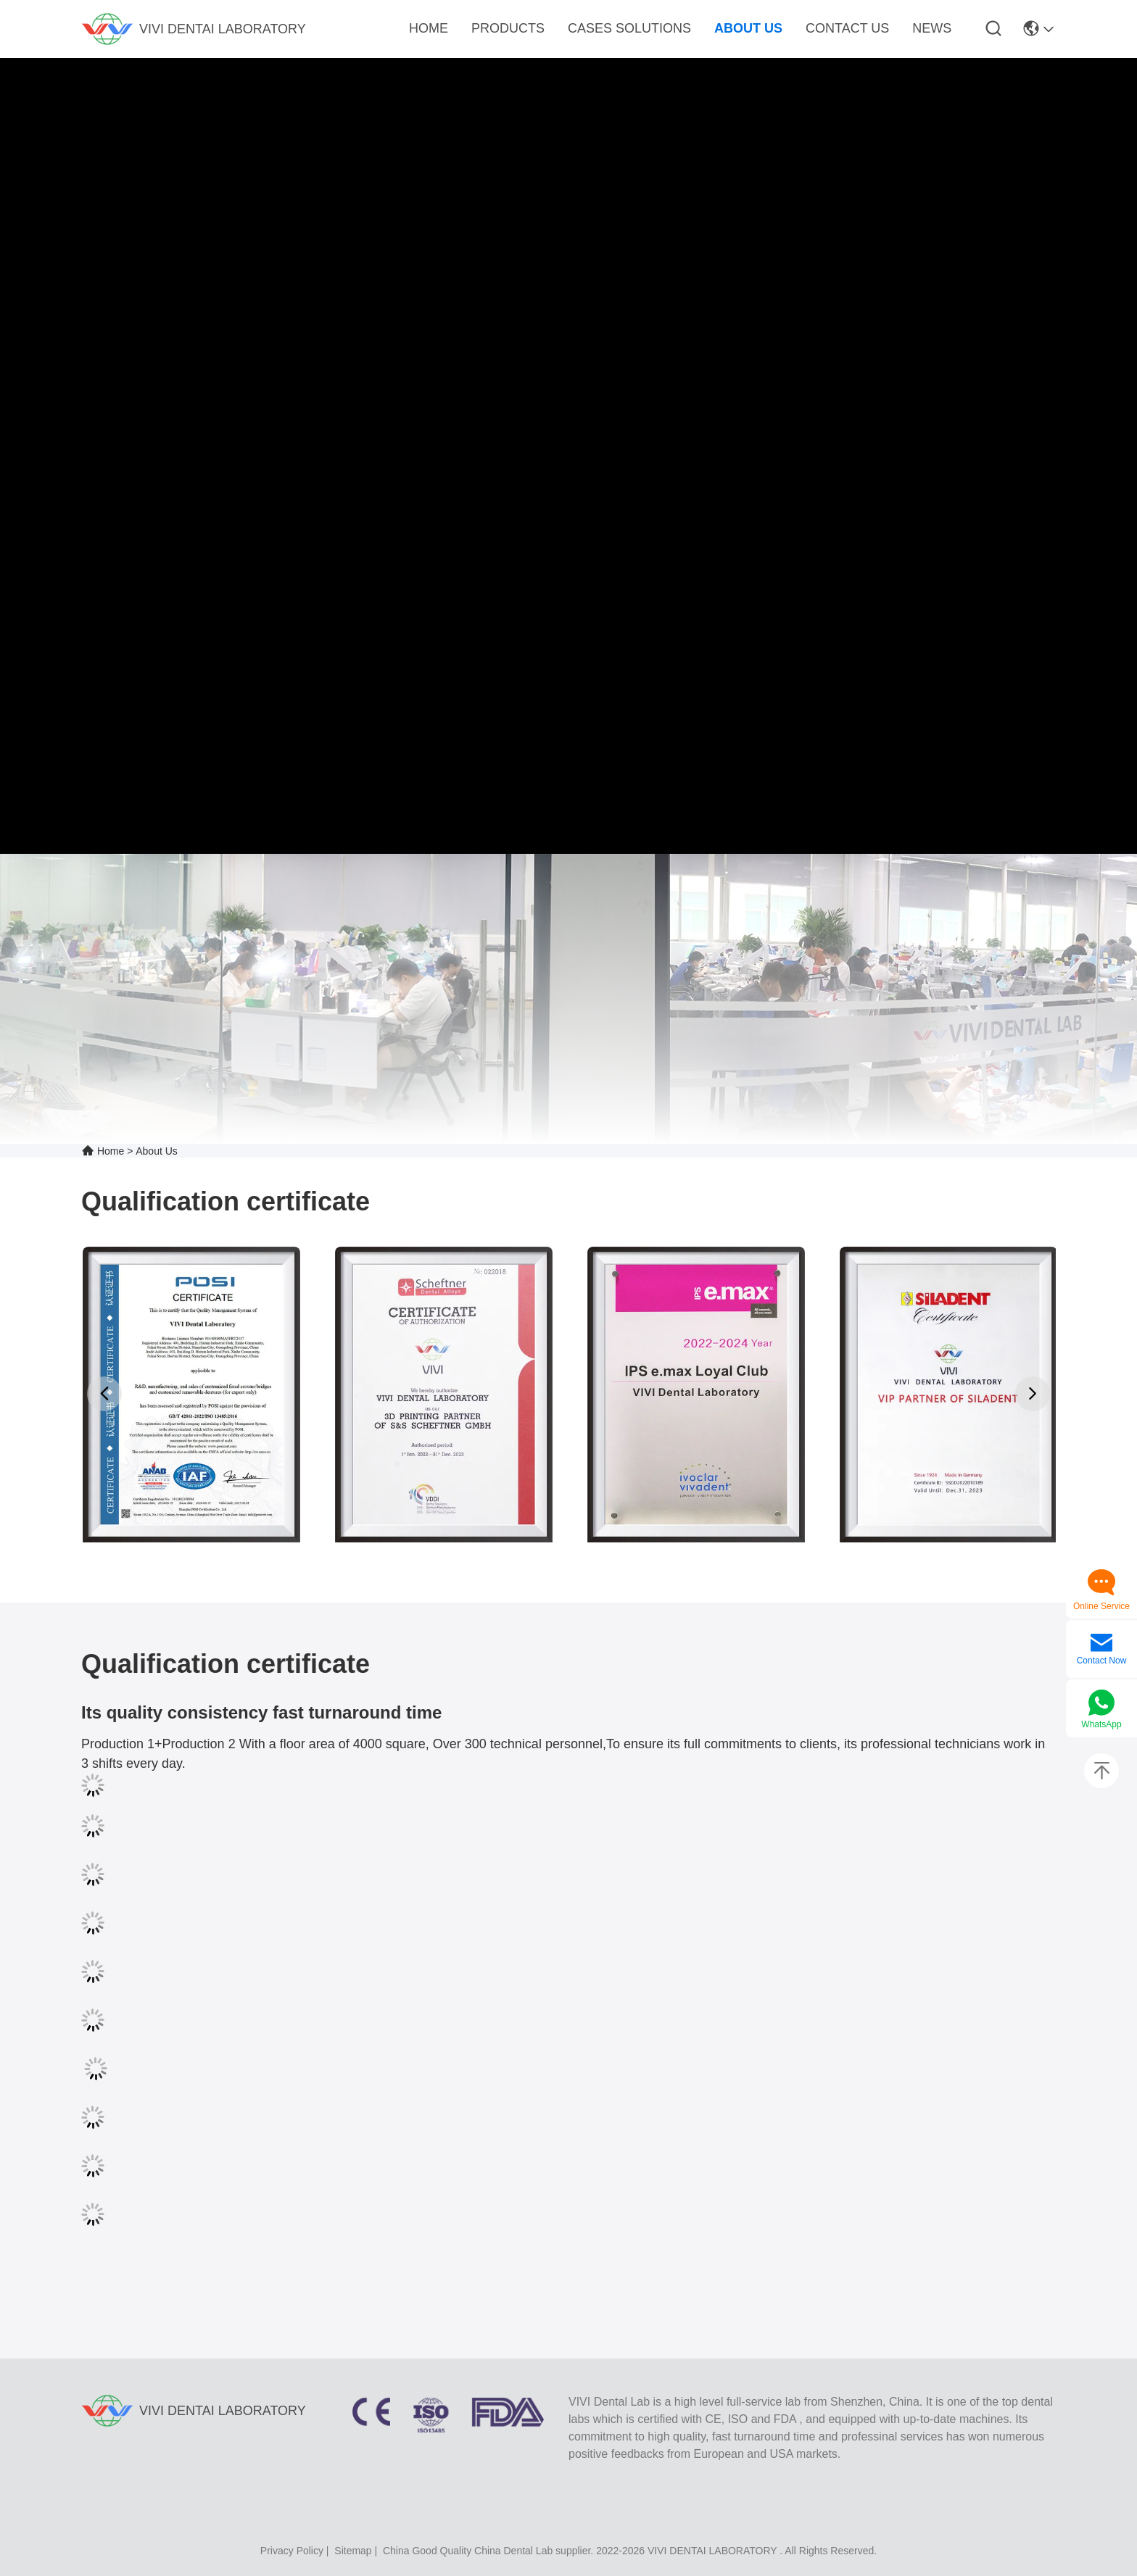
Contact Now (1102, 1660)
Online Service (1101, 1606)
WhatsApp (1101, 1724)
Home (110, 1151)
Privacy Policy (291, 2550)
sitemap (352, 2550)
